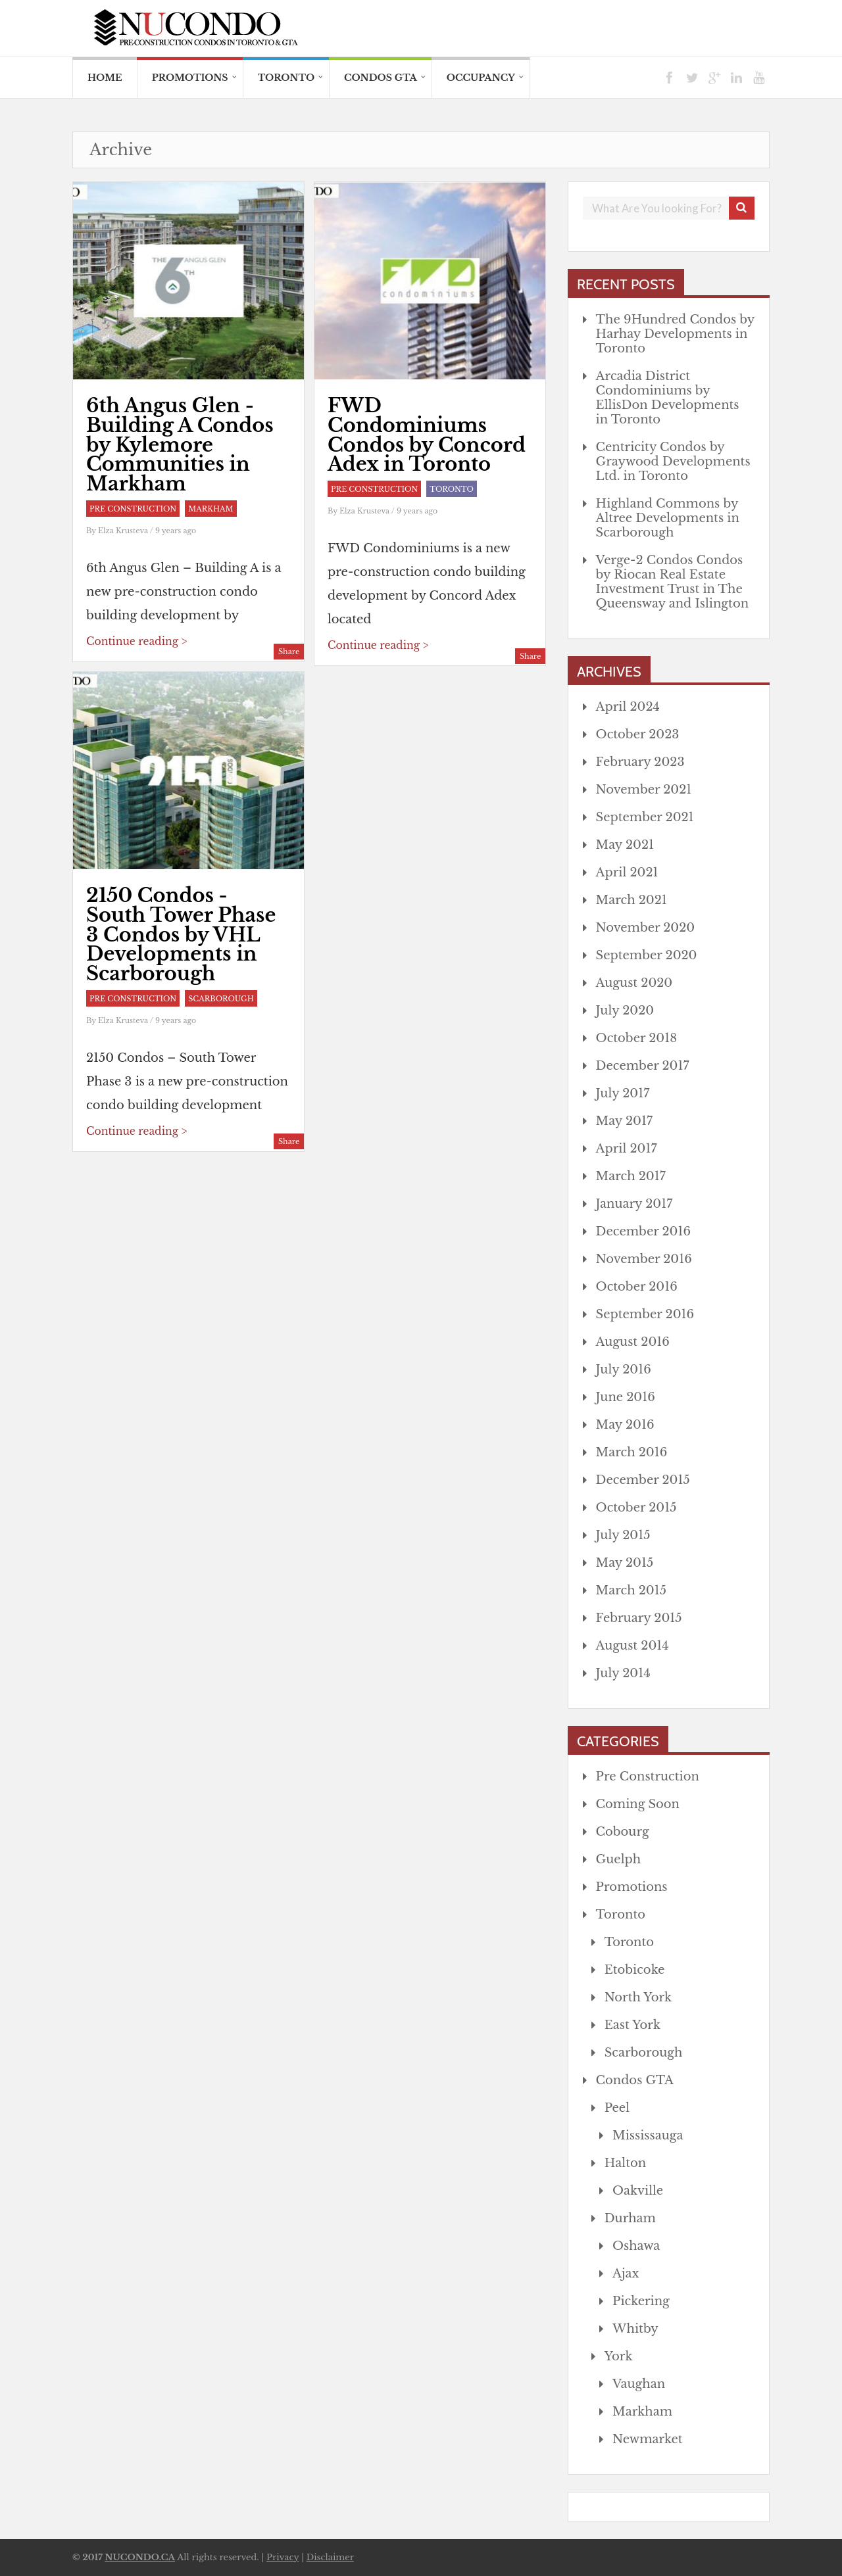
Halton (625, 2163)
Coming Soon (638, 1804)
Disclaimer (330, 2557)
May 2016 (625, 1425)
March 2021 (631, 900)
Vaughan (638, 2384)
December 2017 (642, 1066)
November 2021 (644, 789)
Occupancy (481, 77)
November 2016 (644, 1259)
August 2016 (633, 1342)
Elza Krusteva (124, 530)
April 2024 (628, 707)
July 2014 (623, 1673)
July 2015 (623, 1535)
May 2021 (625, 845)
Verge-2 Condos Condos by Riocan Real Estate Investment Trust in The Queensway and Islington (672, 582)
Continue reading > (136, 641)
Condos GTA (380, 77)
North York (638, 1997)
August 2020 (634, 983)
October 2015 (636, 1507)
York (619, 2356)
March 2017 (631, 1176)
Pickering (641, 2301)
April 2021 (627, 872)
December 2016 (643, 1231)
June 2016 (625, 1397)
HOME (104, 77)
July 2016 (623, 1369)
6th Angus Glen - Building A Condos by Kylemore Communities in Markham (180, 445)
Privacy (282, 2557)
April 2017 (626, 1148)
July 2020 (625, 1010)
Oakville (637, 2190)
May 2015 (625, 1563)
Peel (617, 2108)
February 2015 (639, 1618)
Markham (210, 508)
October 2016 (637, 1286)
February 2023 (640, 762)
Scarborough (221, 998)
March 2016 (632, 1452)
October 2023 (638, 734)
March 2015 (631, 1590)
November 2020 (645, 927)
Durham (630, 2218)
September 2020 (646, 955)
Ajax (625, 2273)
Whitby (635, 2329)
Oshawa (636, 2246)
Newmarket (647, 2439)
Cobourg (622, 1832)
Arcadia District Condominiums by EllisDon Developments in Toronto (667, 398)
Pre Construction (132, 508)
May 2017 (624, 1121)
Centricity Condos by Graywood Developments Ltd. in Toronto (673, 461)
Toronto (286, 77)
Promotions (190, 77)
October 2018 (637, 1038)
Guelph (618, 1859)
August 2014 (632, 1645)
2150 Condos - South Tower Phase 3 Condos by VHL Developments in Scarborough (181, 935)
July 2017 (623, 1093)
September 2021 (645, 817)
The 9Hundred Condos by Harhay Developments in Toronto (675, 334)
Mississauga (647, 2135)
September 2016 (645, 1314)
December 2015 (643, 1480)
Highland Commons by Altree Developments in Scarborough (667, 518)
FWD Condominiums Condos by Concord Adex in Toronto (427, 435)
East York (632, 2025)
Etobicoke (635, 1970)
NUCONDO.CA (140, 2557)
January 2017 (634, 1204)
